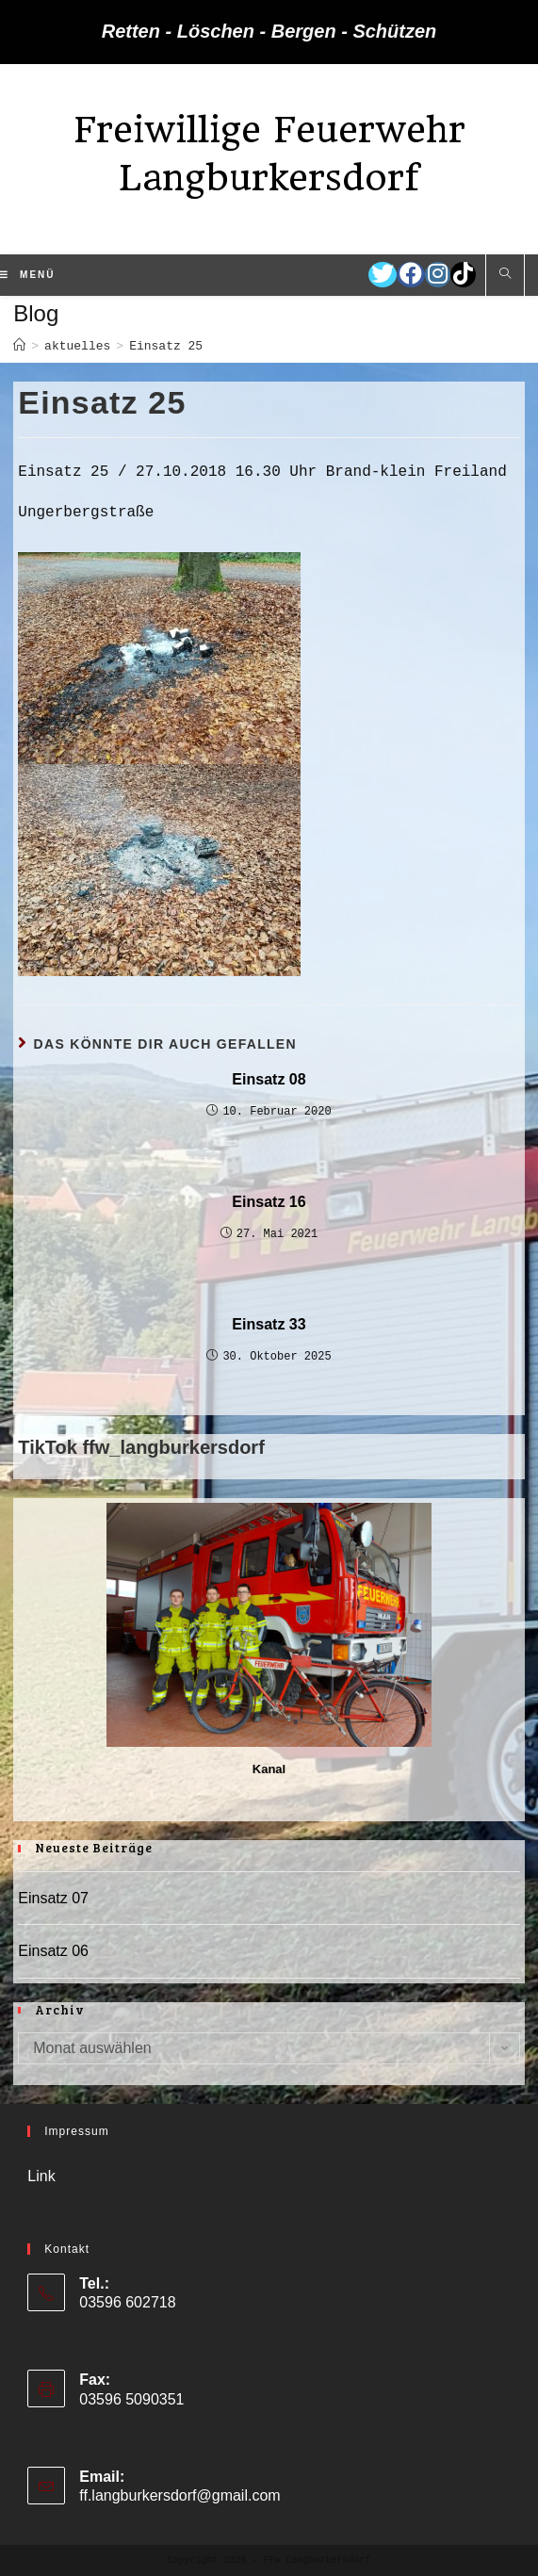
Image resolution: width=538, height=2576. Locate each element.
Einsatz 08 (268, 1079)
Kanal (269, 1769)
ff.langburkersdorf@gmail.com (179, 2495)
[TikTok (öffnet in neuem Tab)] (463, 274)
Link (41, 2176)
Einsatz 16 (268, 1202)
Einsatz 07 (53, 1898)
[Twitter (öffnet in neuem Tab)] (382, 274)
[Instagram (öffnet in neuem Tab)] (437, 274)
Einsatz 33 (268, 1324)
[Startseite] (19, 346)
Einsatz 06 (53, 1951)
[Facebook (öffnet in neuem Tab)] (411, 274)
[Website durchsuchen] (505, 275)
